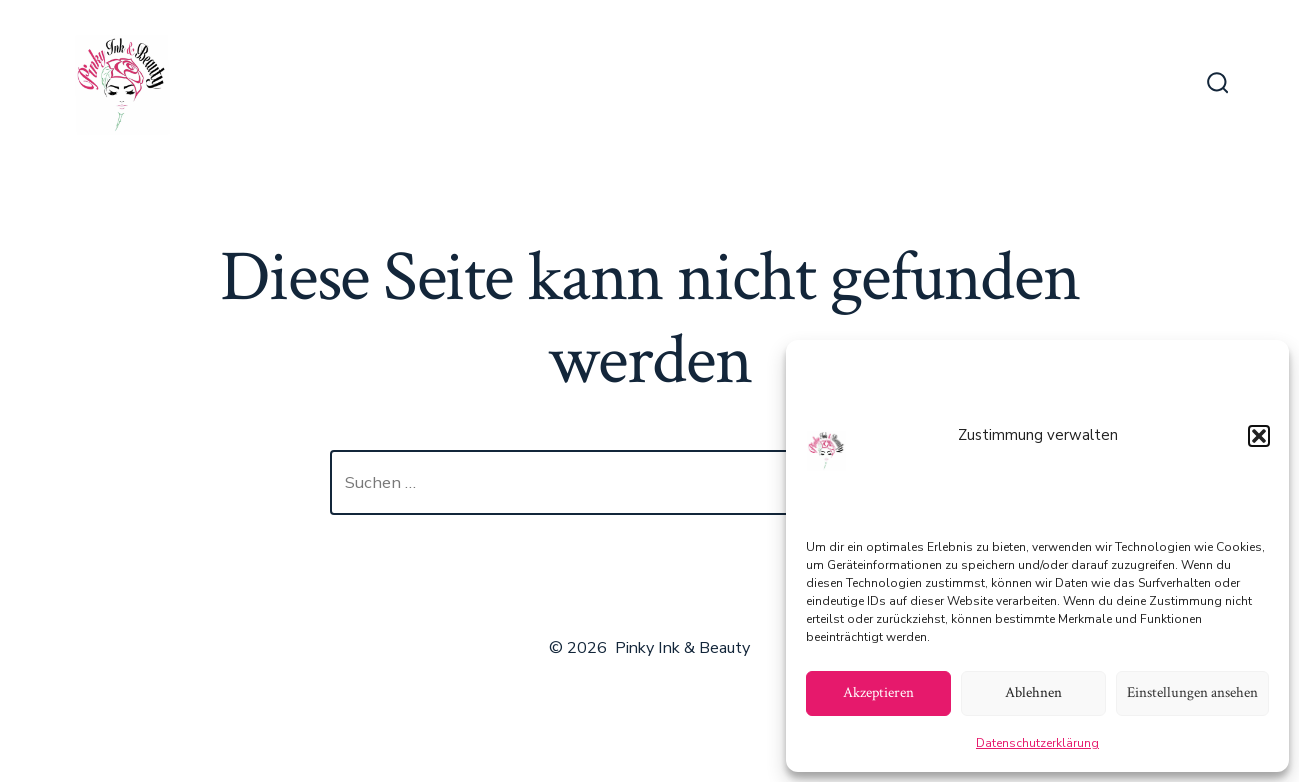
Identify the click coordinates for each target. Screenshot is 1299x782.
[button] (1259, 436)
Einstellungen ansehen (1192, 692)
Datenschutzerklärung (1037, 743)
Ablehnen (1033, 692)
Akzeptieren (878, 692)
